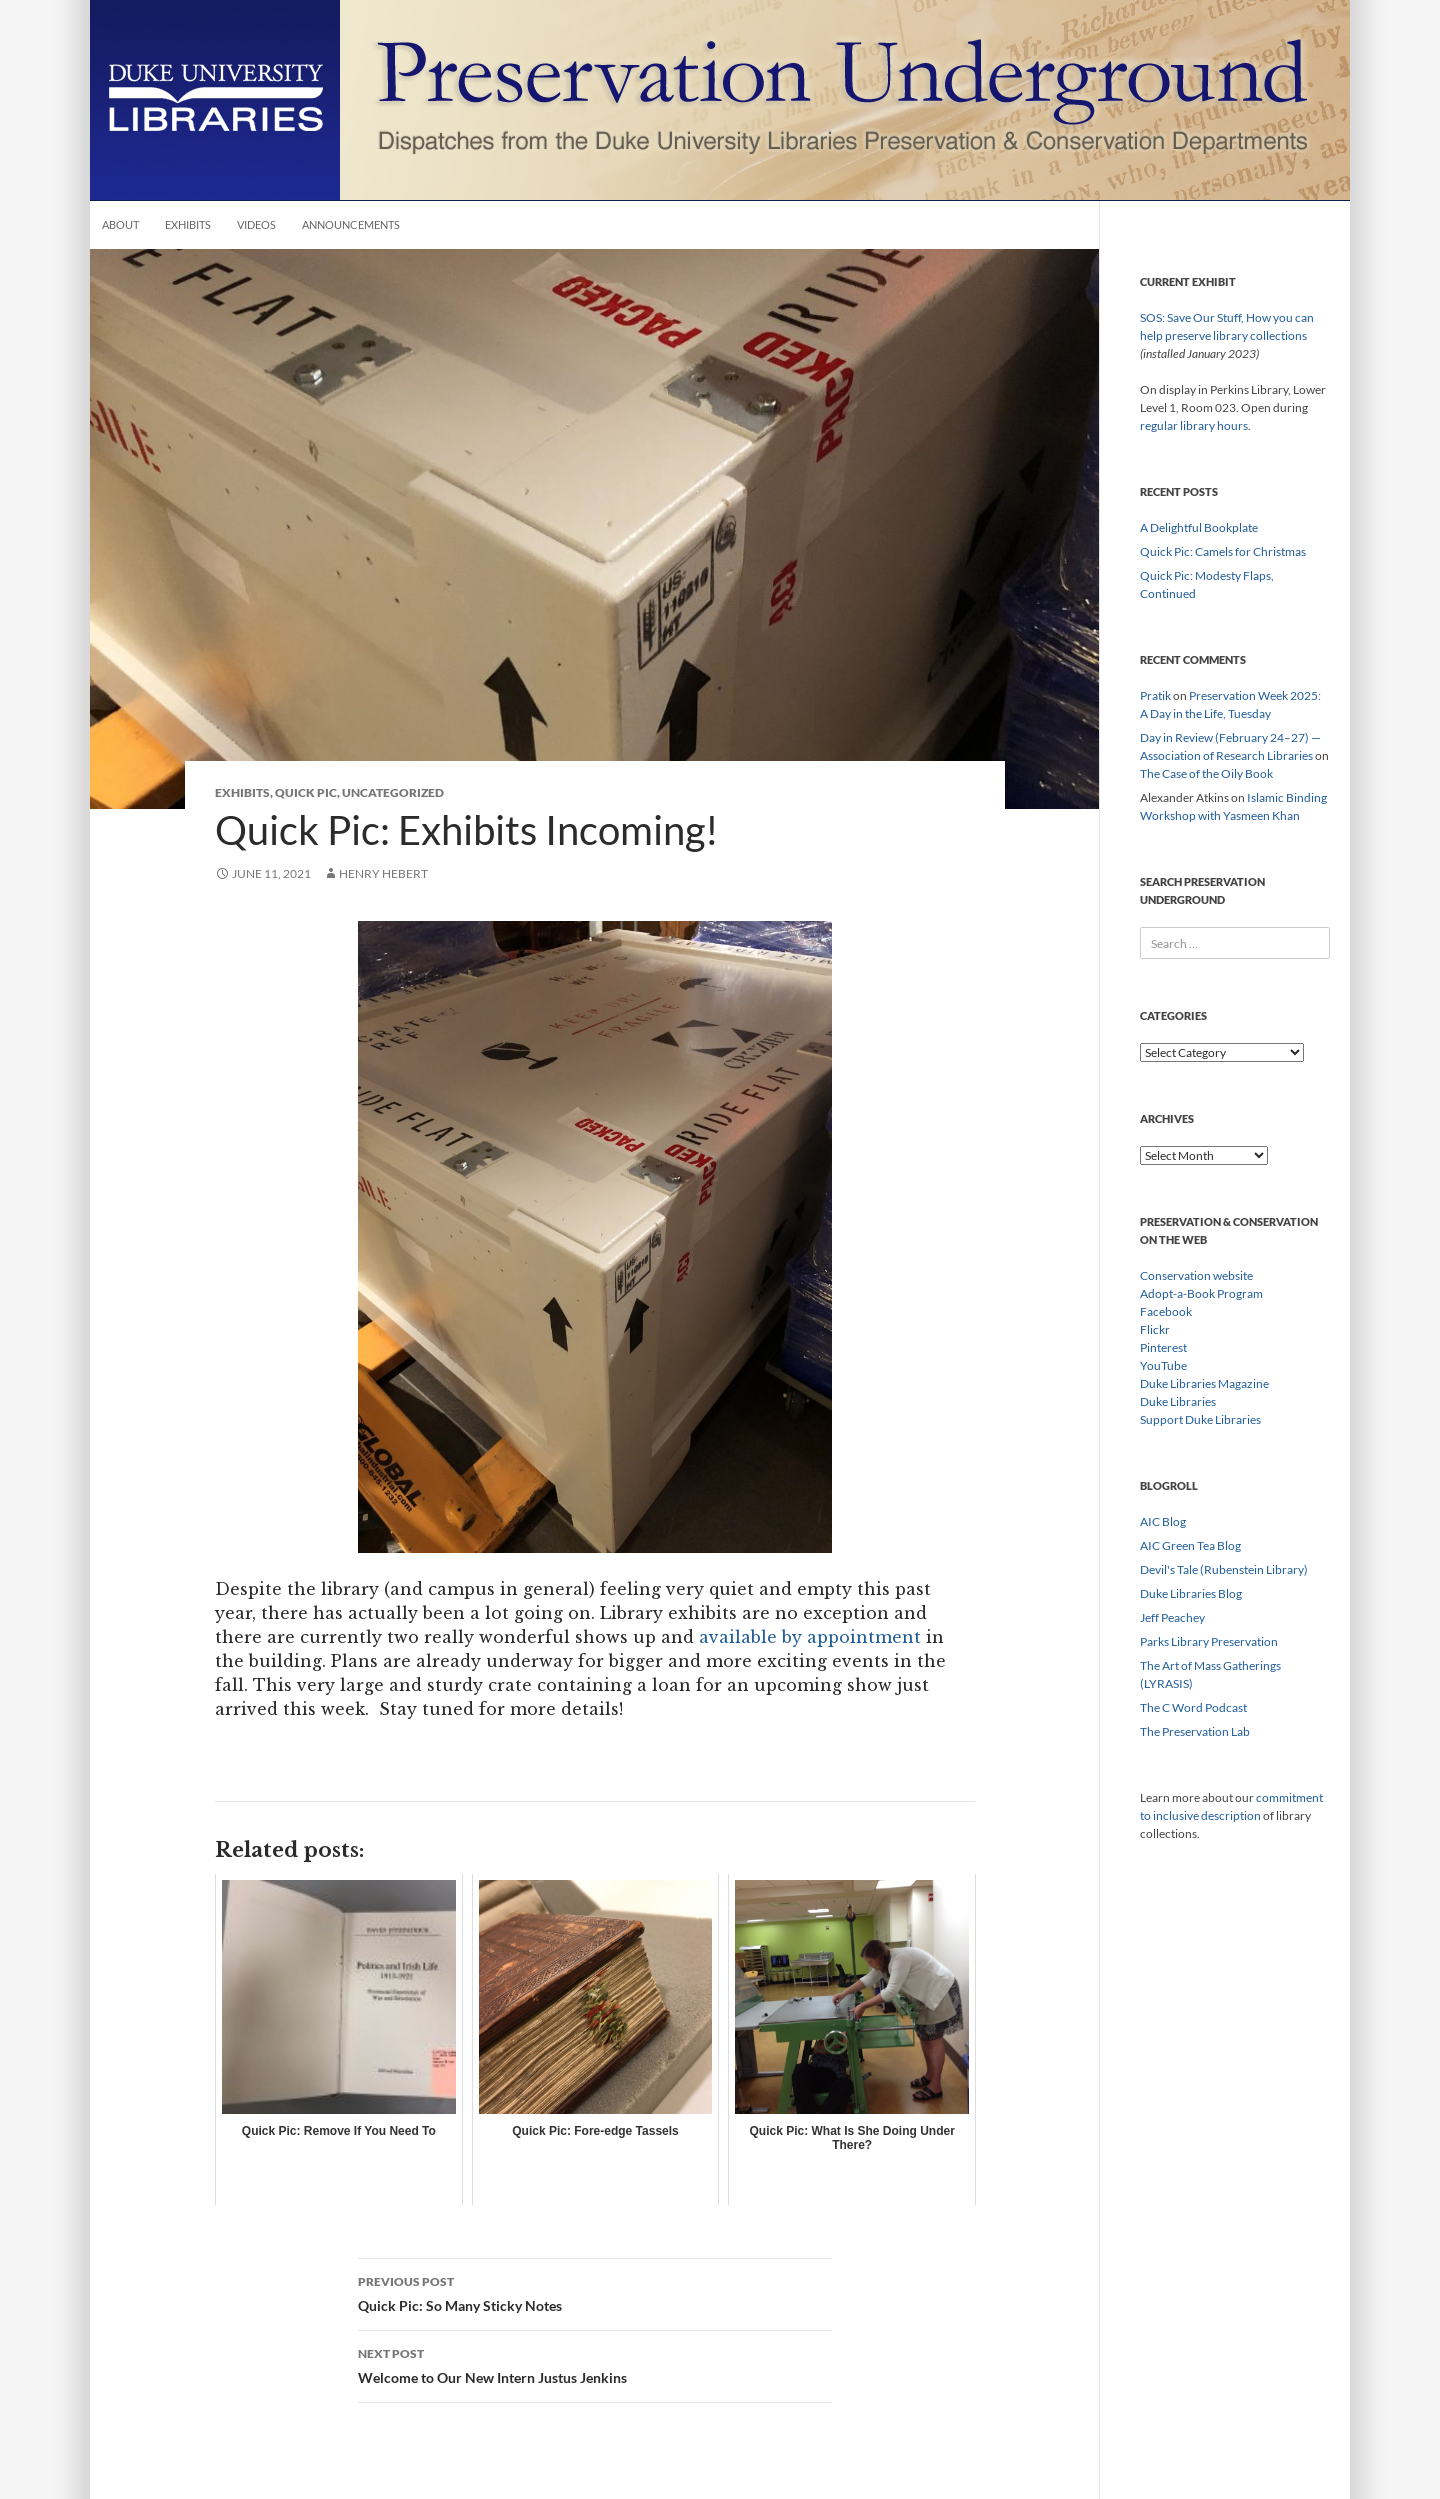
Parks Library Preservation (1209, 1641)
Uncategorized (393, 792)
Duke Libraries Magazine (1204, 1383)
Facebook (1166, 1311)
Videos (256, 224)
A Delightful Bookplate (1199, 527)
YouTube (1163, 1365)
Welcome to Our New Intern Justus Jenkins (595, 2364)
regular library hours (1194, 425)
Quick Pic (306, 792)
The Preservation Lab (1195, 1731)
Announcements (351, 224)
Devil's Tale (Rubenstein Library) (1224, 1569)
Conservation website (1196, 1275)
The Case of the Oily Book (1206, 773)
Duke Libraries (1178, 1401)
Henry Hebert (383, 873)
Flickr (1155, 1329)
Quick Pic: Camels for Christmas (1223, 551)
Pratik (1155, 695)
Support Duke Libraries (1200, 1419)
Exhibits (188, 224)
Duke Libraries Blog (1191, 1593)
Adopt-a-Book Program (1201, 1293)
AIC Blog (1163, 1521)
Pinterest (1163, 1347)
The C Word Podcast (1193, 1707)
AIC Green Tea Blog (1190, 1545)
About (120, 224)
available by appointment (810, 1637)
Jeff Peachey (1172, 1617)
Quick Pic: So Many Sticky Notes (595, 2292)
